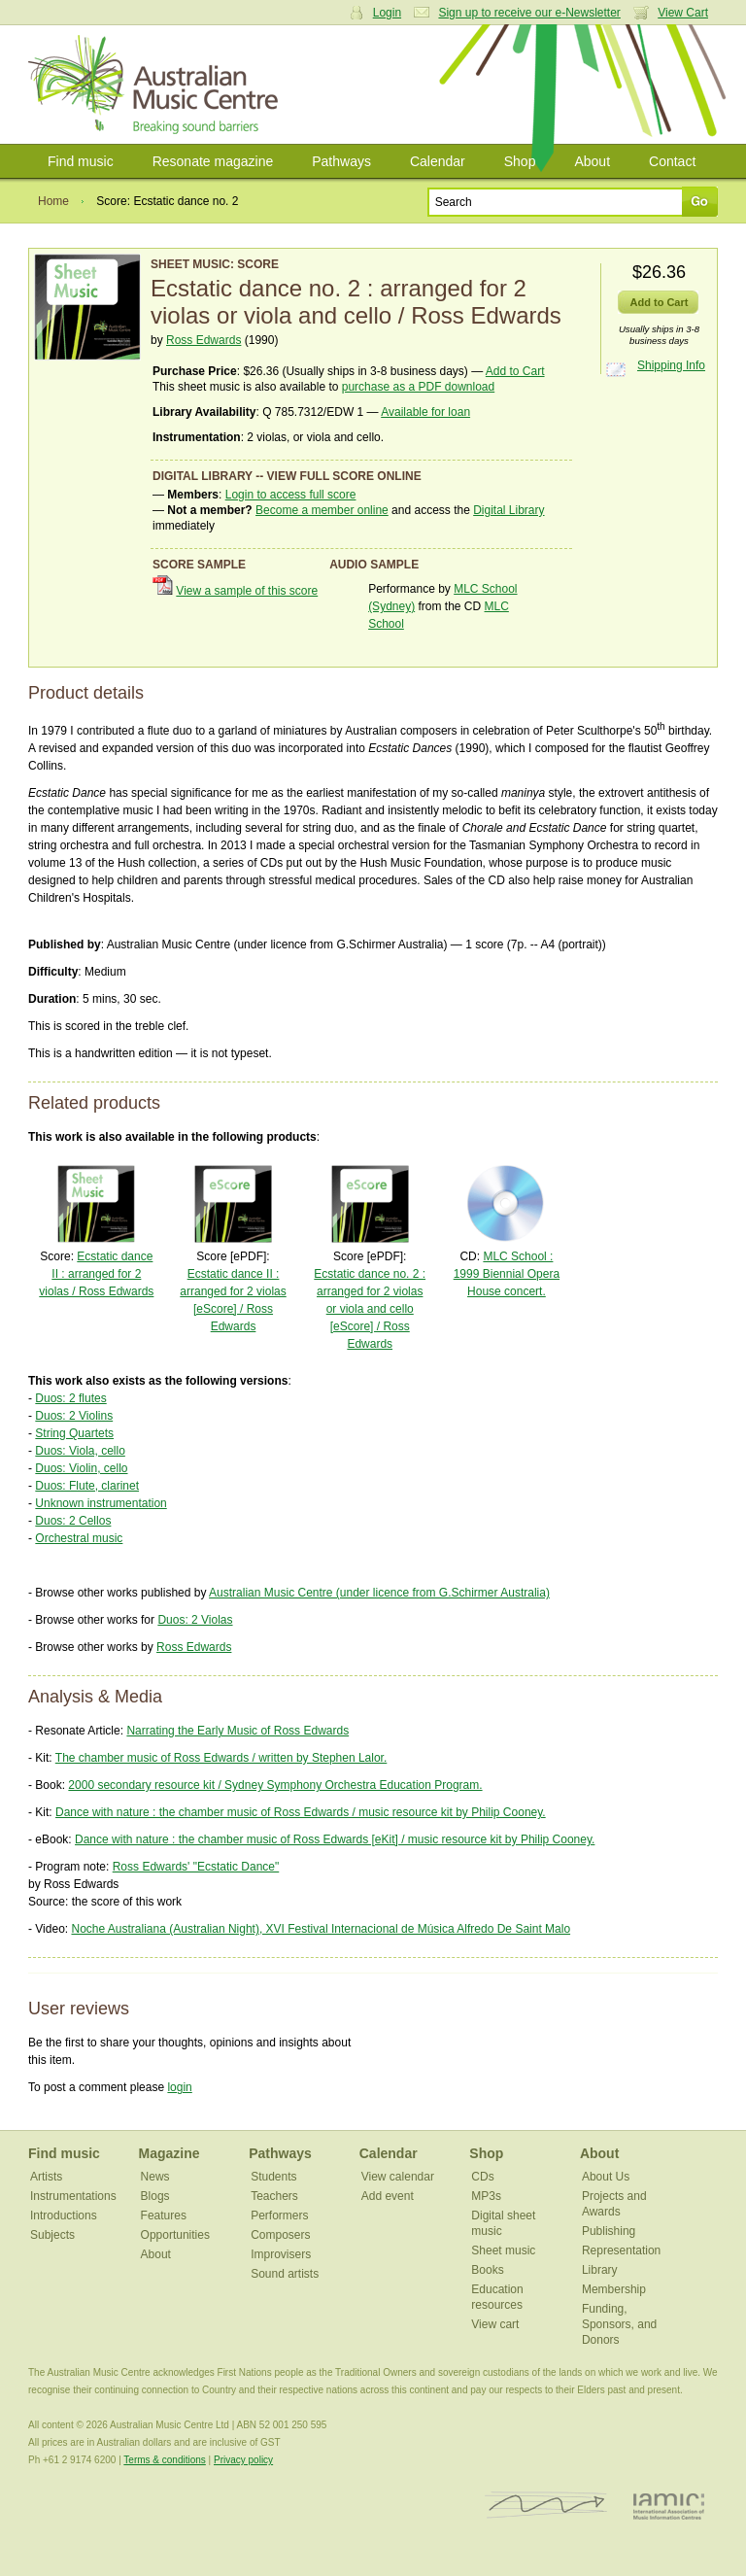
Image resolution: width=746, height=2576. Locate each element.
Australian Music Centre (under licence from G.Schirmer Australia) (379, 1592)
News (155, 2176)
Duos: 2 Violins (74, 1416)
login (179, 2087)
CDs (482, 2176)
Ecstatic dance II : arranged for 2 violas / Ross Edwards (96, 1274)
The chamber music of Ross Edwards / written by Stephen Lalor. (221, 1758)
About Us (605, 2176)
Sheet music (503, 2250)
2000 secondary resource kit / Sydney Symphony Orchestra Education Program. (275, 1785)
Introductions (63, 2215)
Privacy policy (243, 2460)
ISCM (546, 2506)
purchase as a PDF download (418, 387)
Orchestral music (78, 1538)
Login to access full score (290, 494)
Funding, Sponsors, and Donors (619, 2324)
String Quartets (74, 1433)
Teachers (274, 2196)
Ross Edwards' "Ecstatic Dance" (196, 1866)
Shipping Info (671, 365)
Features (163, 2215)
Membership (614, 2289)
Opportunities (175, 2235)
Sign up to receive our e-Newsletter (529, 12)
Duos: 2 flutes (70, 1398)
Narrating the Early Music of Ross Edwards (237, 1730)
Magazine (169, 2153)
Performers (279, 2215)
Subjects (52, 2235)
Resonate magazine (213, 161)
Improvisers (281, 2254)
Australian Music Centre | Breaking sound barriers (157, 84)
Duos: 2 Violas (194, 1620)
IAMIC (668, 2506)
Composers (280, 2235)
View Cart (683, 12)
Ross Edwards (203, 340)
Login (387, 12)
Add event (387, 2196)
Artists (46, 2176)
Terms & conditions (164, 2460)
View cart (495, 2324)
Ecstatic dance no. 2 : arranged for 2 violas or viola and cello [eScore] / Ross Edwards (369, 1309)
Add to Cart (515, 371)
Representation (621, 2250)
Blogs (155, 2196)
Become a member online (322, 510)
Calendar (437, 161)
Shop (520, 161)
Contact (672, 161)
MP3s (486, 2196)
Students (273, 2176)
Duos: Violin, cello (81, 1468)
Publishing (608, 2231)
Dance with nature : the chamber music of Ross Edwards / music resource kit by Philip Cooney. (300, 1812)
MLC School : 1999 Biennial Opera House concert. (507, 1274)
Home (53, 201)
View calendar (397, 2176)
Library (600, 2270)
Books (487, 2270)
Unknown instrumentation (100, 1503)
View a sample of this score (247, 591)
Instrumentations (73, 2196)
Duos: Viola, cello (80, 1451)
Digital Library (508, 510)
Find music (81, 161)
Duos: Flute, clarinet (87, 1486)
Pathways (341, 161)
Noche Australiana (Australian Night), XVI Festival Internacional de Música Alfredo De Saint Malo (320, 1929)
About (592, 161)
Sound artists (285, 2274)
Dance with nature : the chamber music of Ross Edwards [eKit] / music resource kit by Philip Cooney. (334, 1839)
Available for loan (425, 412)
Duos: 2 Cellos (73, 1521)
